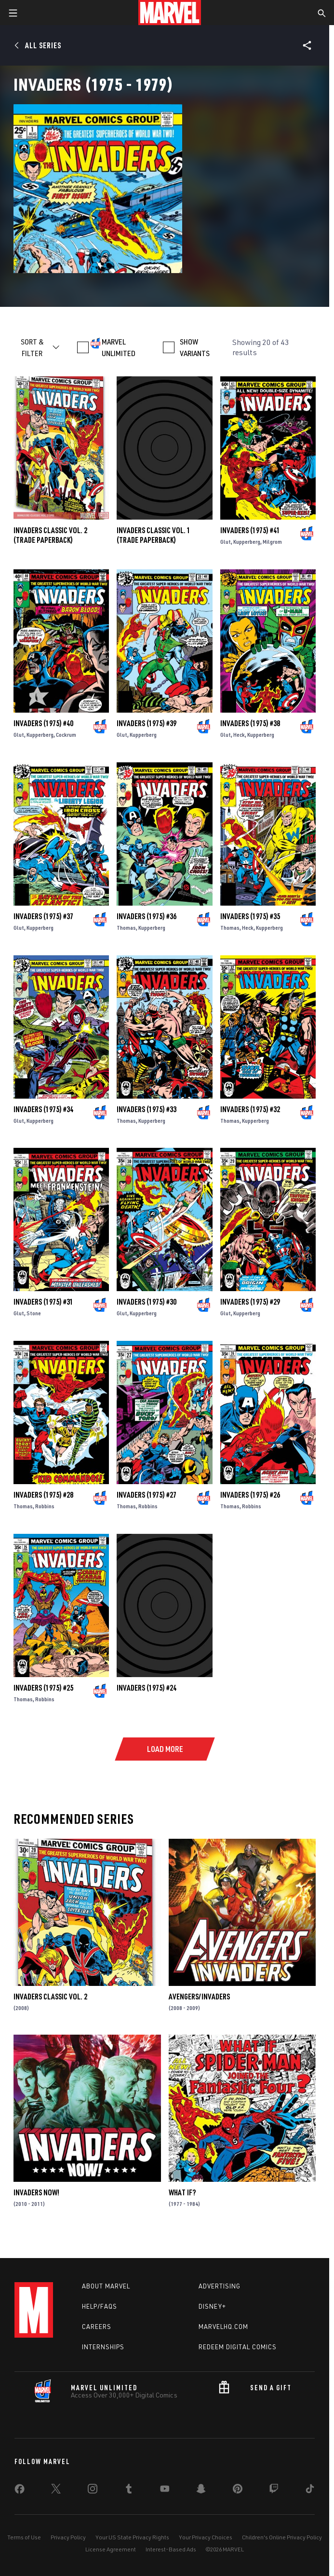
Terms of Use (24, 2537)
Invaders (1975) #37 (43, 916)
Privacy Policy (68, 2537)
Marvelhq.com (223, 2326)
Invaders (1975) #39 (146, 723)
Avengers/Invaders (199, 1996)
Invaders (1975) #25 (43, 1688)
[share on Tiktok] (310, 2490)
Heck (239, 734)
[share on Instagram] (92, 2490)
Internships (103, 2347)
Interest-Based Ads (171, 2549)
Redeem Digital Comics (238, 2347)
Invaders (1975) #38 (250, 723)
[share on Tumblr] (129, 2490)
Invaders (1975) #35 (250, 916)
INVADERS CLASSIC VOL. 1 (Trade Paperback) (153, 535)
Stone (34, 1313)
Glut (225, 541)
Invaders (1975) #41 (250, 530)
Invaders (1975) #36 (146, 916)
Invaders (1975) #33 (146, 1109)
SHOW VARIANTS (195, 347)
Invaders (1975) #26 (250, 1495)
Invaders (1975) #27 (146, 1495)
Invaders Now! (36, 2192)
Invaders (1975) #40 (43, 723)
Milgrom (272, 541)
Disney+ (212, 2306)
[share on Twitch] (274, 2490)
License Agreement (110, 2549)
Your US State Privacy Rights (132, 2537)
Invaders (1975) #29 (250, 1302)
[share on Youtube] (165, 2490)
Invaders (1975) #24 (146, 1688)
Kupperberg (246, 541)
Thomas (126, 927)
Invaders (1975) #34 (43, 1109)
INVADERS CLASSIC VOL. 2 (50, 1996)
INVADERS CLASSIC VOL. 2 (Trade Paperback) (50, 535)
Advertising (219, 2286)
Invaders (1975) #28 (43, 1495)
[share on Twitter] (56, 2490)
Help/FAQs (99, 2306)
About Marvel (106, 2286)
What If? (182, 2192)
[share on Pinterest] (237, 2490)
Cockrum (66, 734)
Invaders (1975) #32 (250, 1109)
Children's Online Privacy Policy (282, 2537)
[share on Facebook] (19, 2491)
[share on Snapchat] (201, 2490)
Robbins (44, 1506)
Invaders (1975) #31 (43, 1302)
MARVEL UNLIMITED (118, 347)
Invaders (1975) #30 (146, 1302)
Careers (96, 2326)
